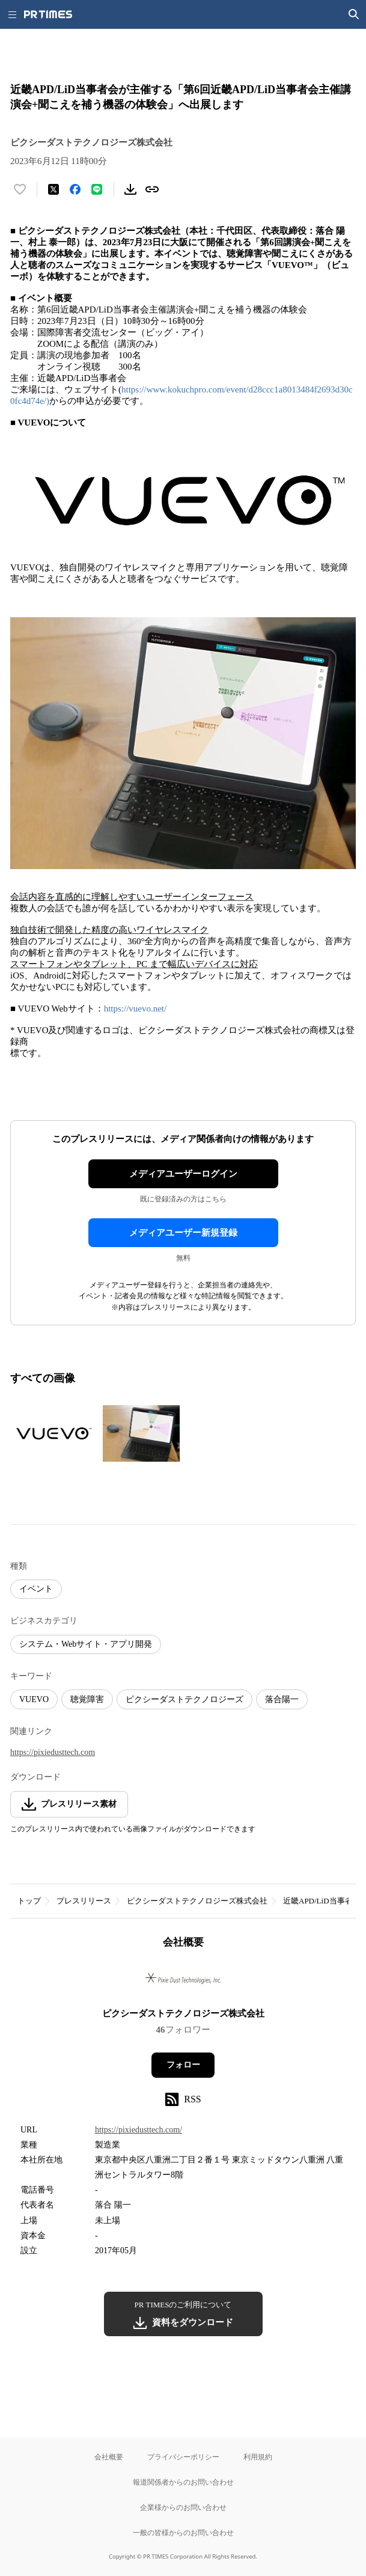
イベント (36, 1588)
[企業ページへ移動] (183, 1982)
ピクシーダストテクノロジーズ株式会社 (197, 1900)
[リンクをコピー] (152, 189)
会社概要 (108, 2457)
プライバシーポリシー (183, 2457)
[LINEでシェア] (96, 189)
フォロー (183, 2064)
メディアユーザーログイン (183, 1174)
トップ (29, 1900)
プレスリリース (83, 1900)
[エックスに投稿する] (53, 189)
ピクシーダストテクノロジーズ (184, 1699)
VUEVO (34, 1699)
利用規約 (257, 2457)
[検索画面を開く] (354, 14)
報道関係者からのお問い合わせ (183, 2482)
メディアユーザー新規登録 (183, 1233)
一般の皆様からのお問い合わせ (183, 2532)
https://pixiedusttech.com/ (138, 2129)
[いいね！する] (19, 189)
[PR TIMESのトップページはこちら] (48, 14)
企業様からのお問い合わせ (183, 2507)
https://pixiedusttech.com (52, 1752)
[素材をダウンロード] (130, 189)
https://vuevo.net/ (135, 1008)
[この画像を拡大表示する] (52, 1433)
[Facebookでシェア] (75, 189)
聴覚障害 (87, 1699)
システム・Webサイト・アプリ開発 (85, 1644)
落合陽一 (282, 1699)
